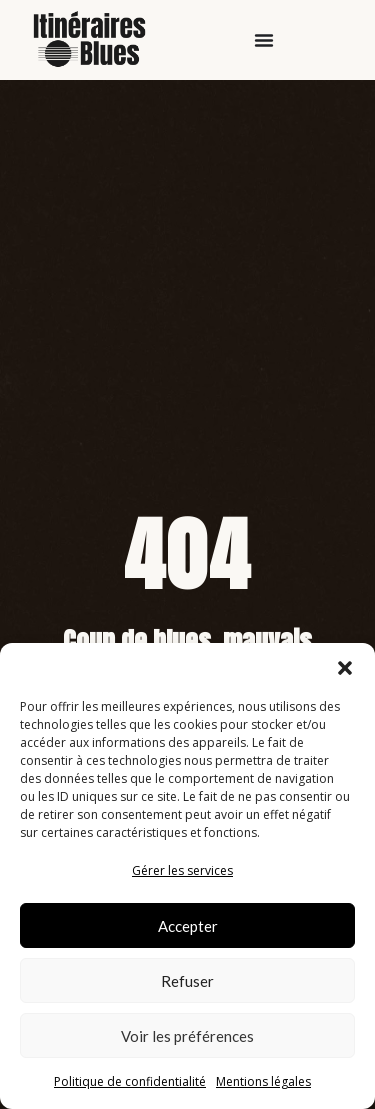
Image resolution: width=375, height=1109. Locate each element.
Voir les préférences (187, 1036)
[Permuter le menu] (264, 40)
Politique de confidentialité (130, 1081)
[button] (345, 668)
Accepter (188, 926)
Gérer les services (182, 870)
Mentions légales (263, 1081)
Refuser (187, 981)
